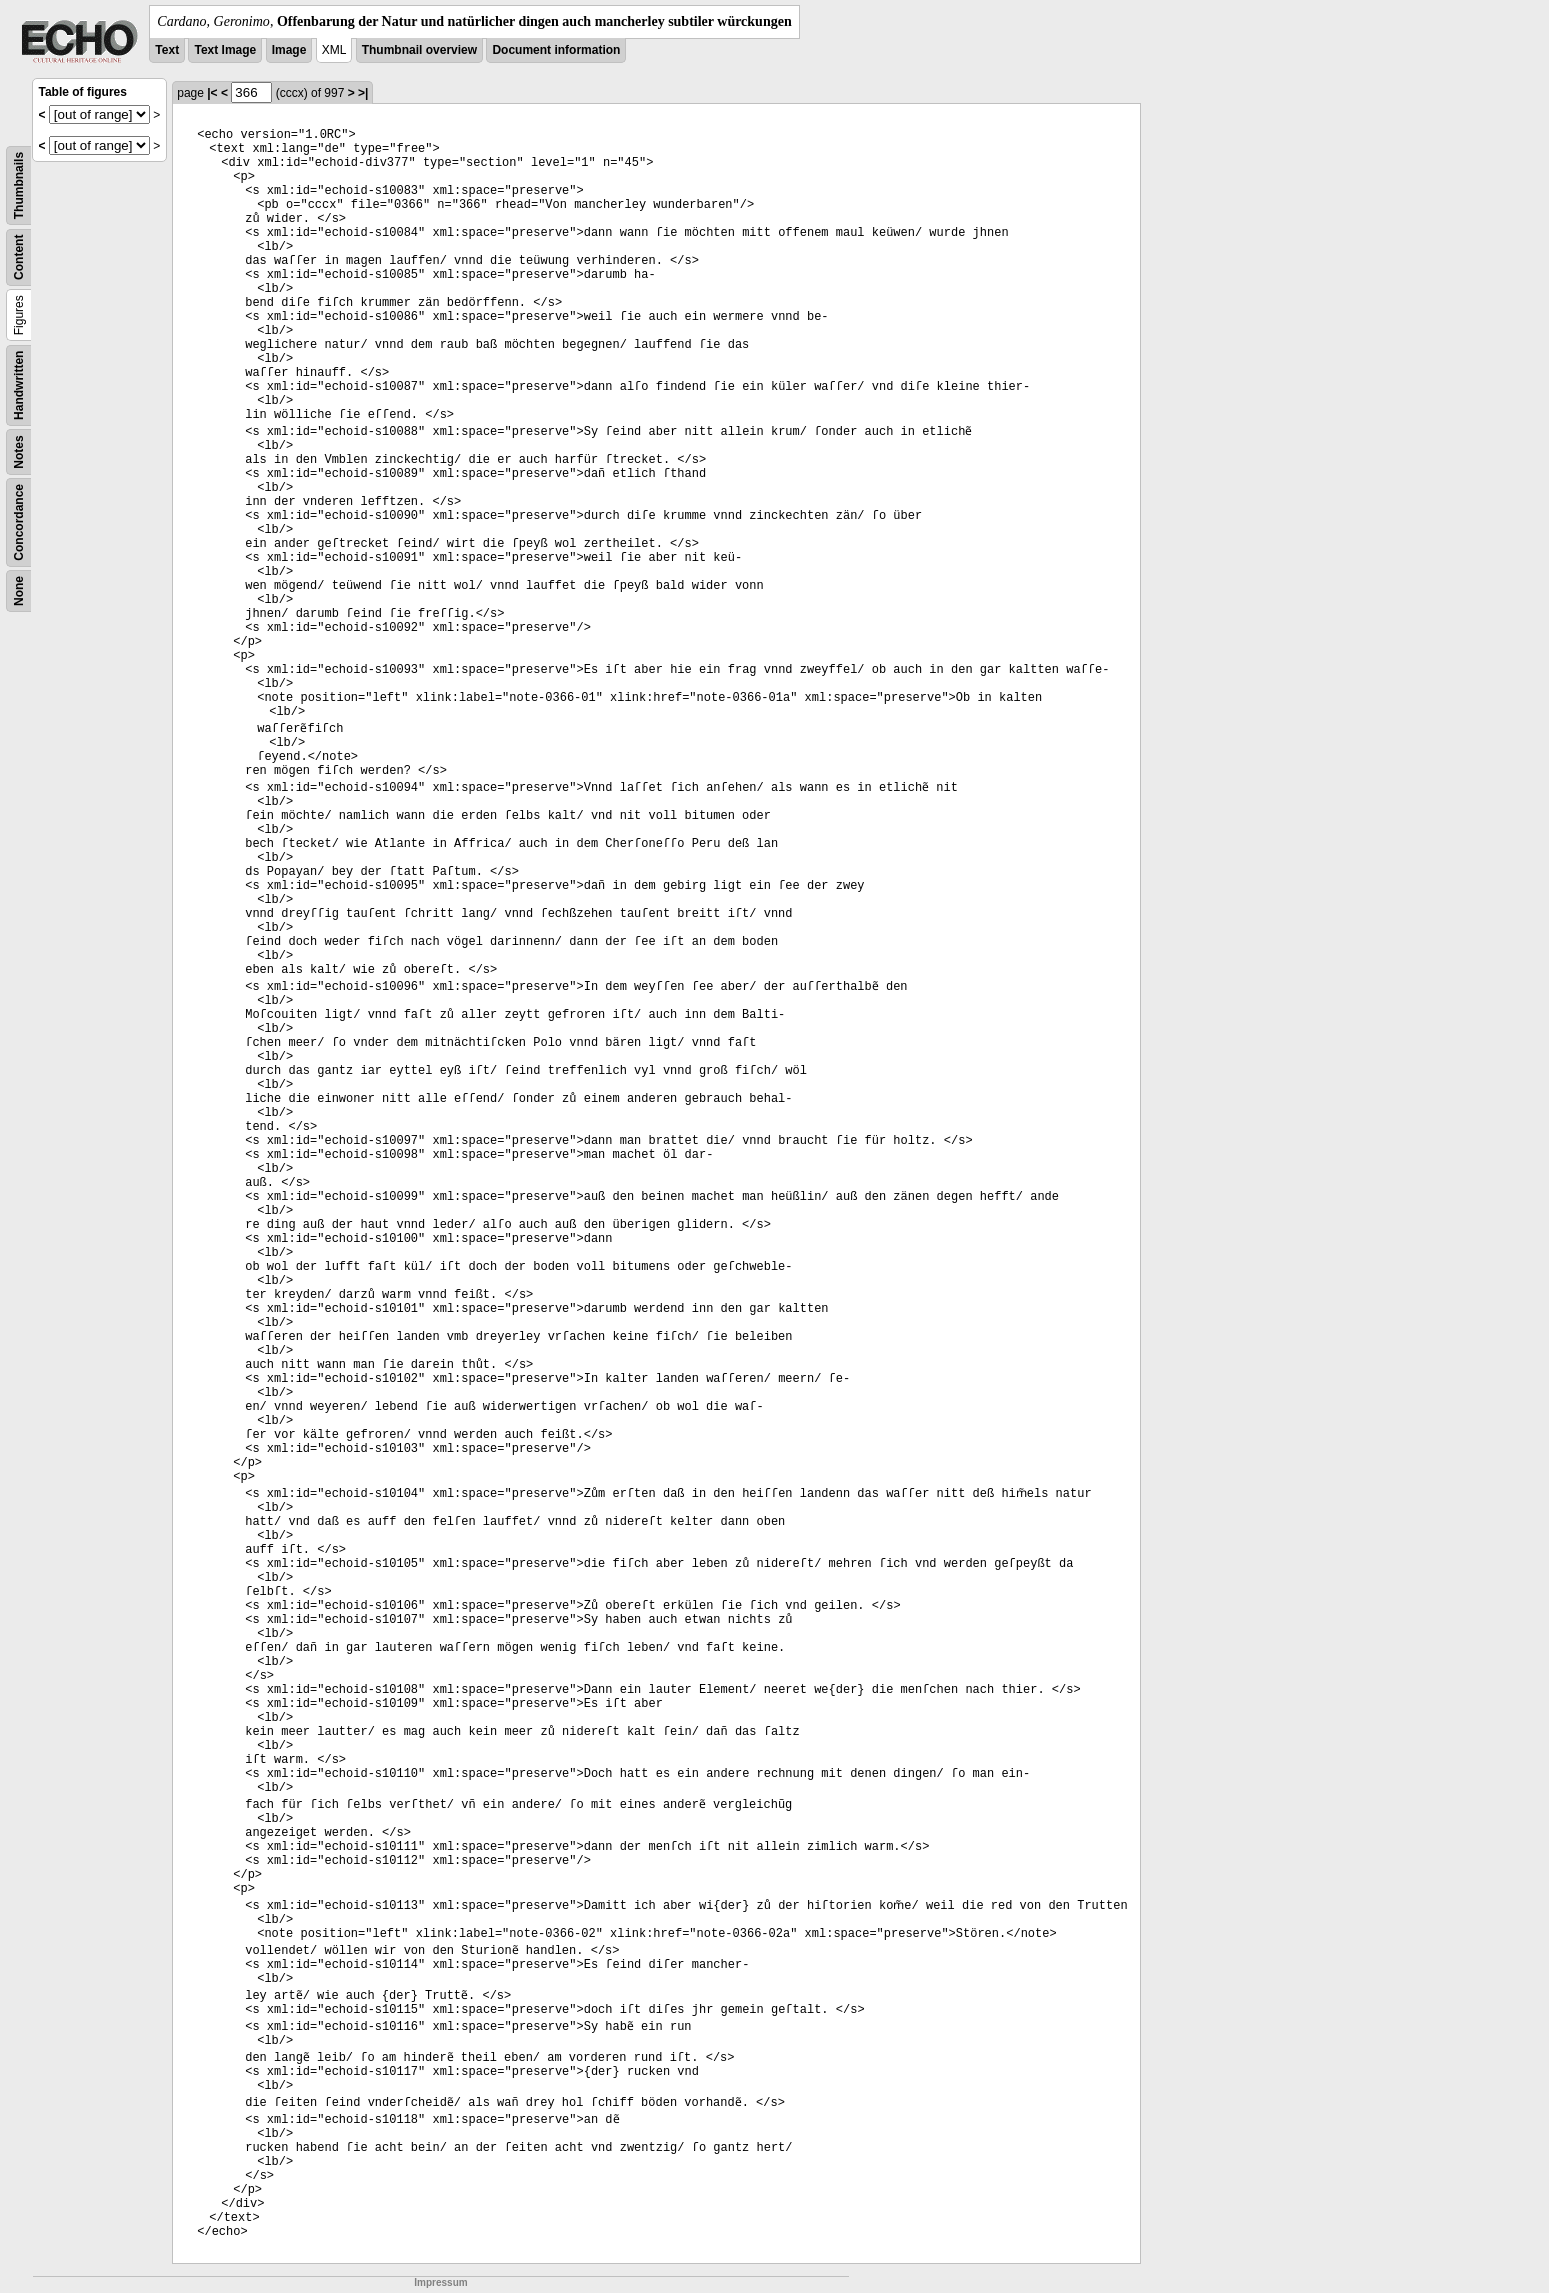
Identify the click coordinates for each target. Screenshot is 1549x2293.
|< (212, 93)
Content (19, 257)
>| (363, 93)
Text (167, 50)
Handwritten (19, 385)
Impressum (440, 2282)
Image (289, 50)
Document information (556, 50)
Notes (19, 451)
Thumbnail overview (419, 50)
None (19, 591)
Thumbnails (19, 185)
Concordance (19, 522)
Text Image (225, 50)
